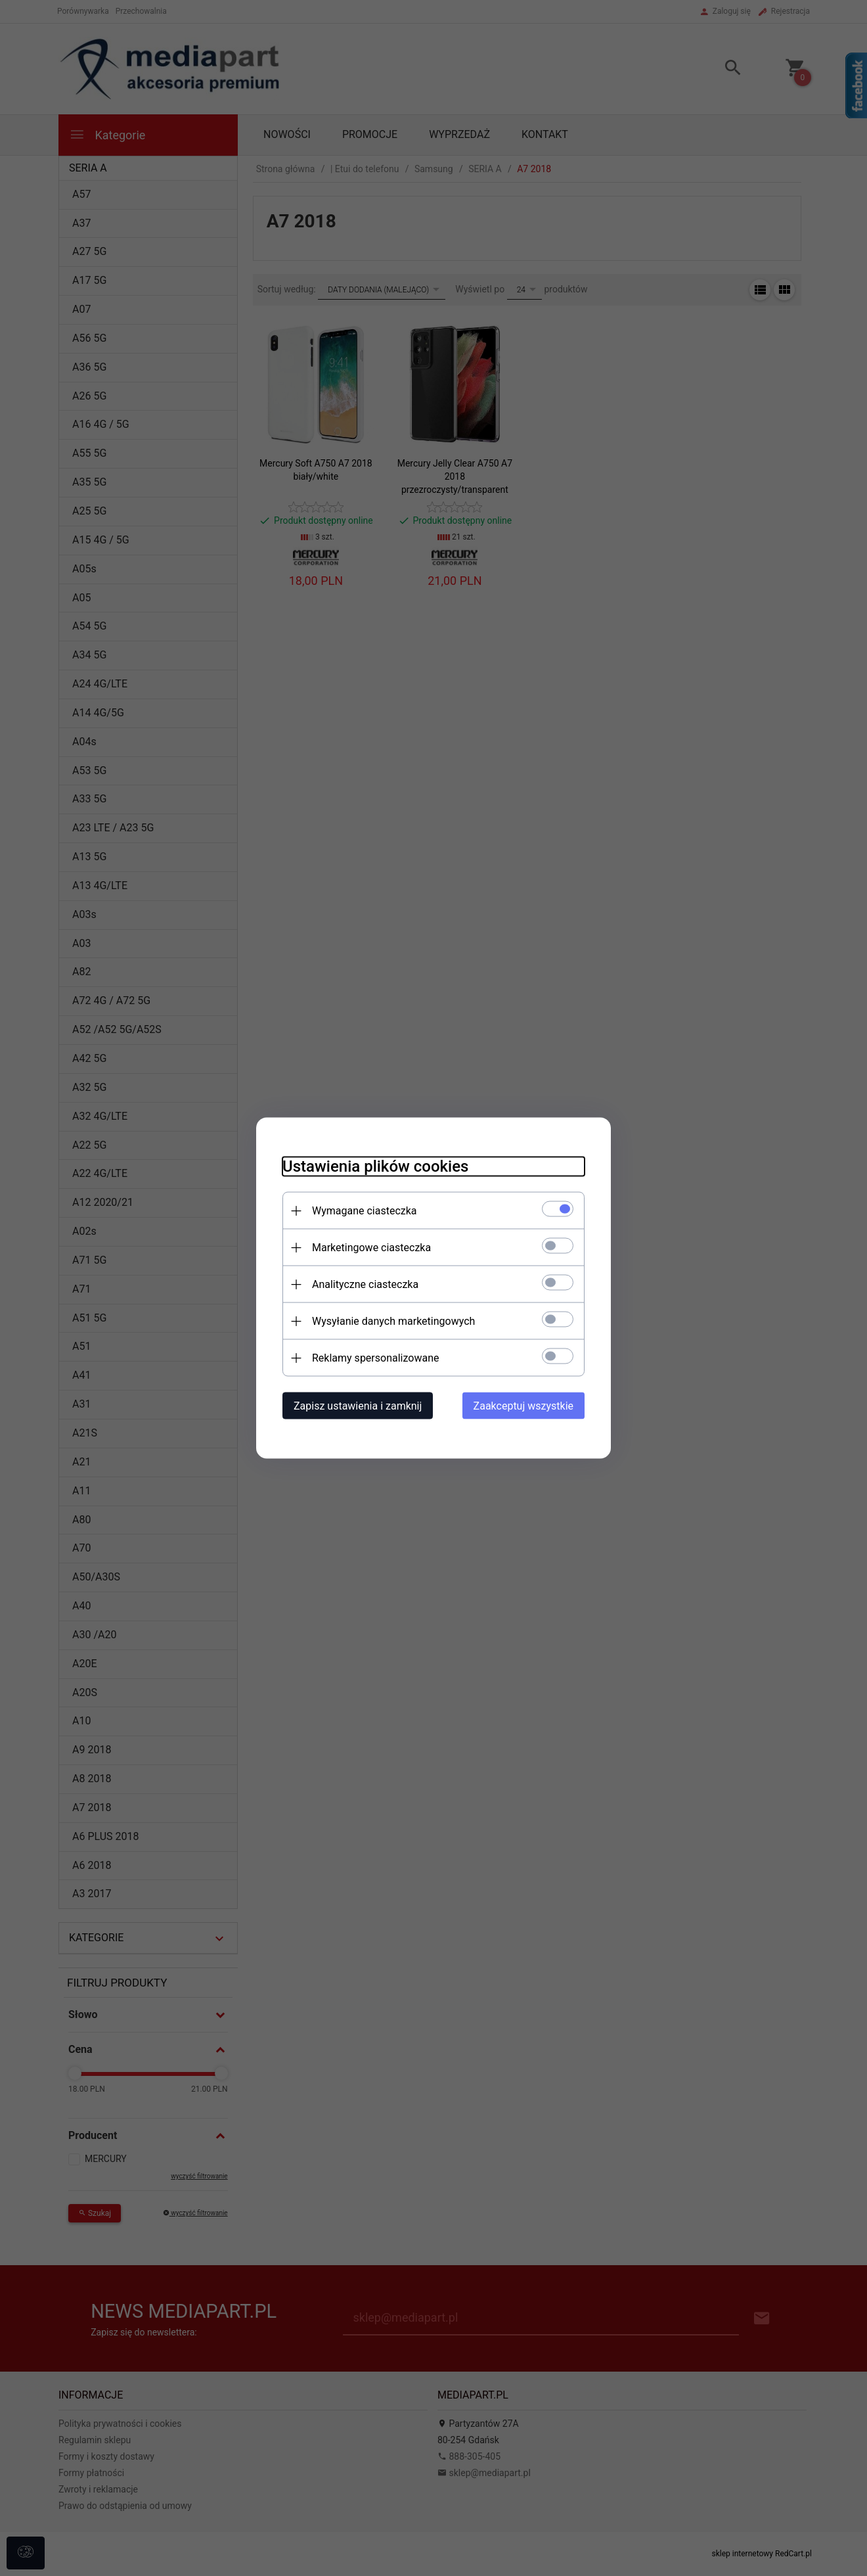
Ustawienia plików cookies (375, 1166)
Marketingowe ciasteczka (371, 1247)
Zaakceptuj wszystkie (523, 1406)
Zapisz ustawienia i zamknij (358, 1406)
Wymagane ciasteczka (364, 1211)
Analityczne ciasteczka (365, 1284)
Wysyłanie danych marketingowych (393, 1321)
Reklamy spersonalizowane (375, 1358)
